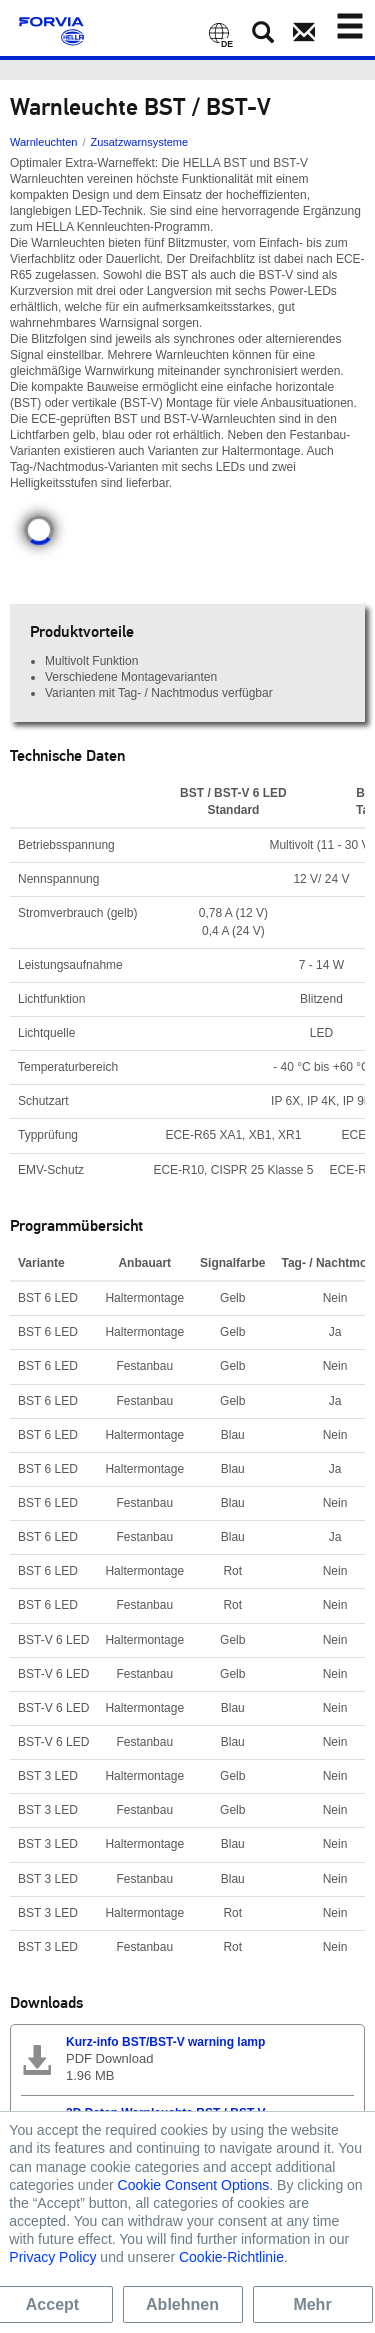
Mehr (312, 2304)
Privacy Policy (52, 2257)
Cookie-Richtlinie (231, 2257)
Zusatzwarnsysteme (139, 142)
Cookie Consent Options (194, 2185)
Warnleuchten (43, 142)
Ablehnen (182, 2304)
